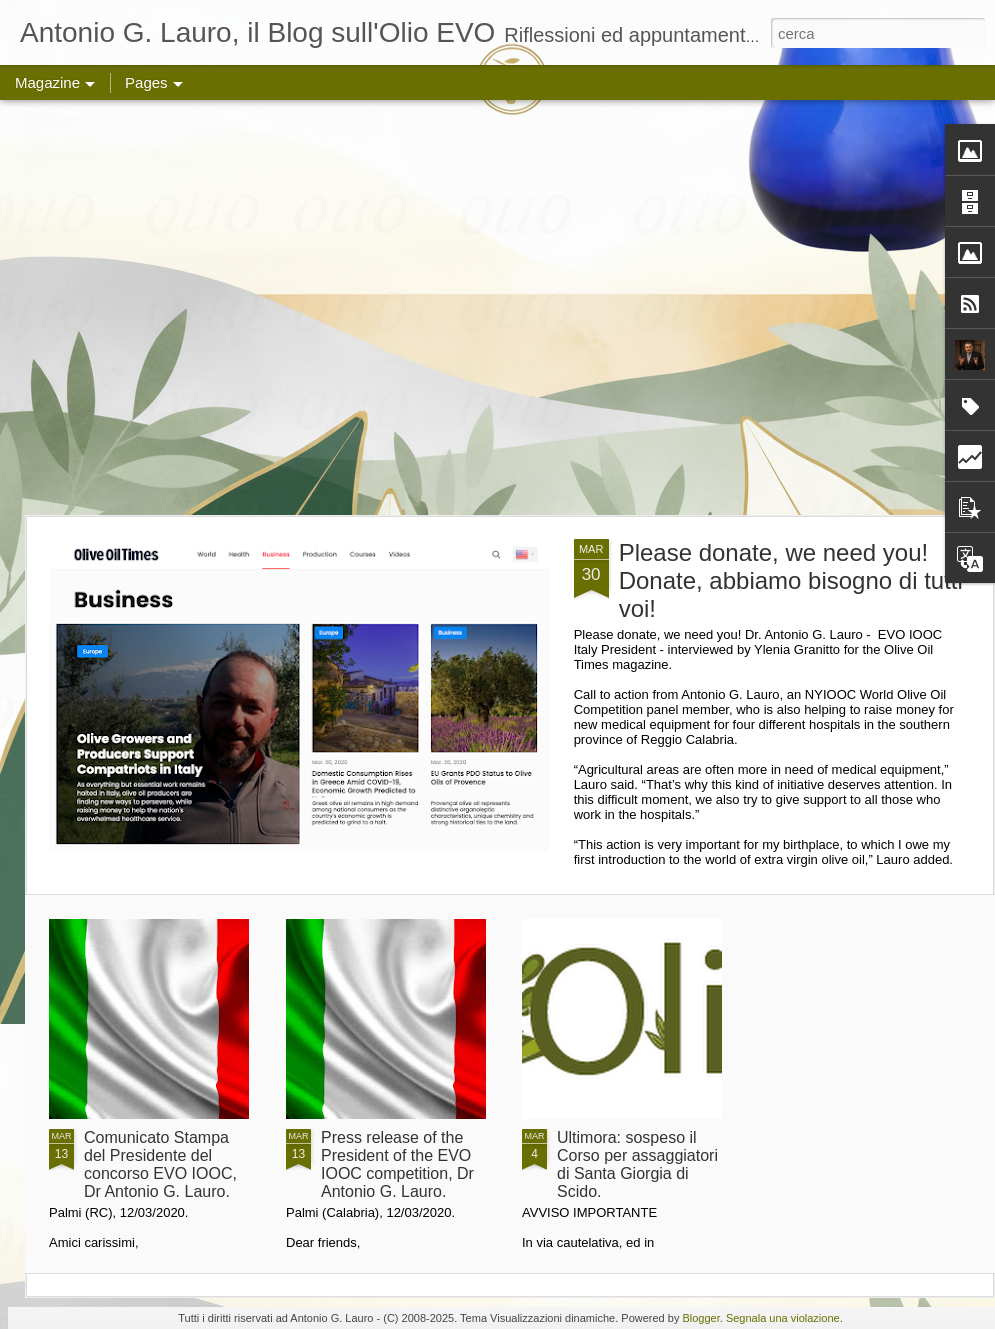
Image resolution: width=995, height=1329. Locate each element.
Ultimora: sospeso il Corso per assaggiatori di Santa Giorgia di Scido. (637, 1164)
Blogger (700, 1318)
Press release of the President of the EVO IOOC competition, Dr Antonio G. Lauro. (397, 1164)
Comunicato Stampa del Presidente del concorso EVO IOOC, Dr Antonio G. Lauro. (160, 1164)
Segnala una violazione (783, 1318)
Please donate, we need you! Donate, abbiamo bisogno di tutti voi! (791, 580)
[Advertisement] (187, 307)
